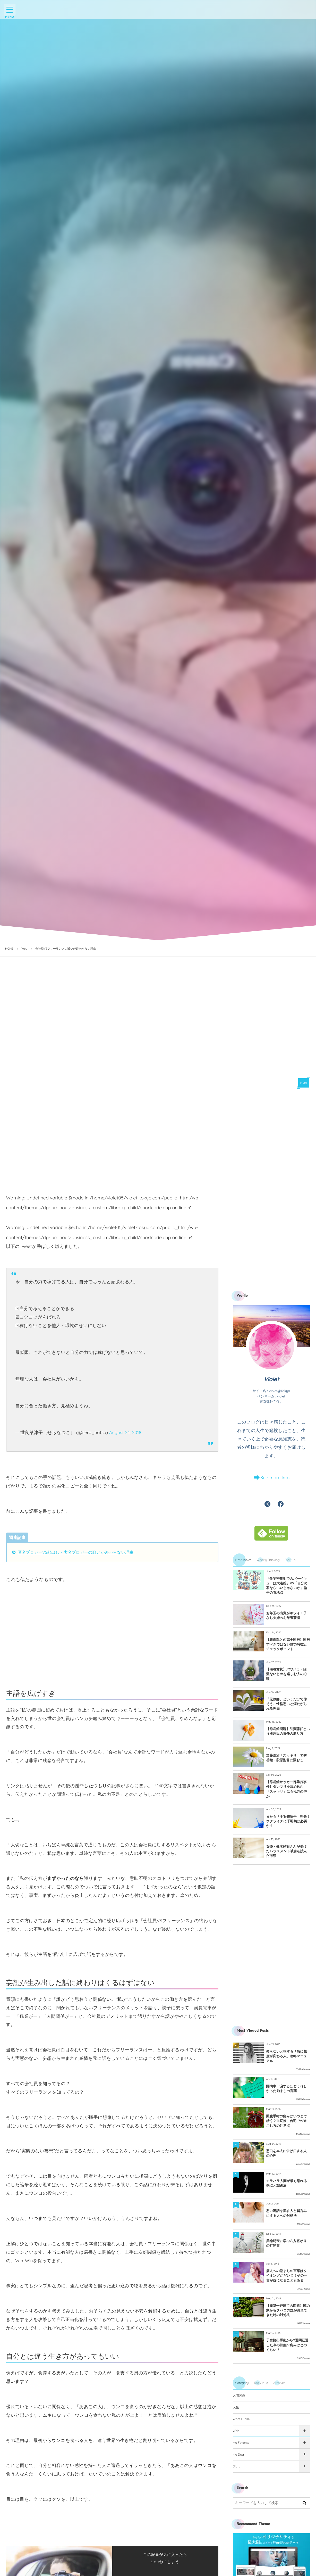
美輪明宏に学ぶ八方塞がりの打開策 (286, 2243)
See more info (274, 1477)
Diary (237, 2466)
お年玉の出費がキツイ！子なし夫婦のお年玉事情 (286, 1615)
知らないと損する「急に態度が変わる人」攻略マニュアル (286, 2056)
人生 (236, 2407)
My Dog (238, 2454)
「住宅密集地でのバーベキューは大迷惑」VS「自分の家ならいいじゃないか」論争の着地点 (287, 1586)
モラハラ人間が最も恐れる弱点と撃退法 (286, 2183)
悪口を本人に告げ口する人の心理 (286, 2153)
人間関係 (239, 2395)
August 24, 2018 (125, 1432)
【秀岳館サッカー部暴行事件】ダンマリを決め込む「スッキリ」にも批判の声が (286, 1789)
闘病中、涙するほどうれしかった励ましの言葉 (286, 2088)
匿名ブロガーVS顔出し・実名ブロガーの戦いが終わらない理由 (76, 1552)
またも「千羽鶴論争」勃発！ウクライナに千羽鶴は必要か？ (288, 1821)
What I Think (242, 2419)
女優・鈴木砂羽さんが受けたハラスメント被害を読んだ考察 (286, 1851)
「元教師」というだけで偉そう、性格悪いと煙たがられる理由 (286, 1704)
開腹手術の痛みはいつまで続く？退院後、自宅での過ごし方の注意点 (286, 2121)
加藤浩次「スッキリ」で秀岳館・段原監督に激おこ (286, 1758)
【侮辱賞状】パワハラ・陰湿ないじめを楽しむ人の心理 (286, 1674)
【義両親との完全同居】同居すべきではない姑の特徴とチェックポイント (288, 1644)
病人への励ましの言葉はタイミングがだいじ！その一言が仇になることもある (286, 2275)
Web (236, 2431)
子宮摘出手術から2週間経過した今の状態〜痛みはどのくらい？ (287, 2345)
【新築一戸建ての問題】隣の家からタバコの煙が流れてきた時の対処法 (288, 2310)
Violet (271, 1379)
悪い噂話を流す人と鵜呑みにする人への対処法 (286, 2213)
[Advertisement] (112, 1155)
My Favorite (241, 2443)
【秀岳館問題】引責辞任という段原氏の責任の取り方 (288, 1731)
